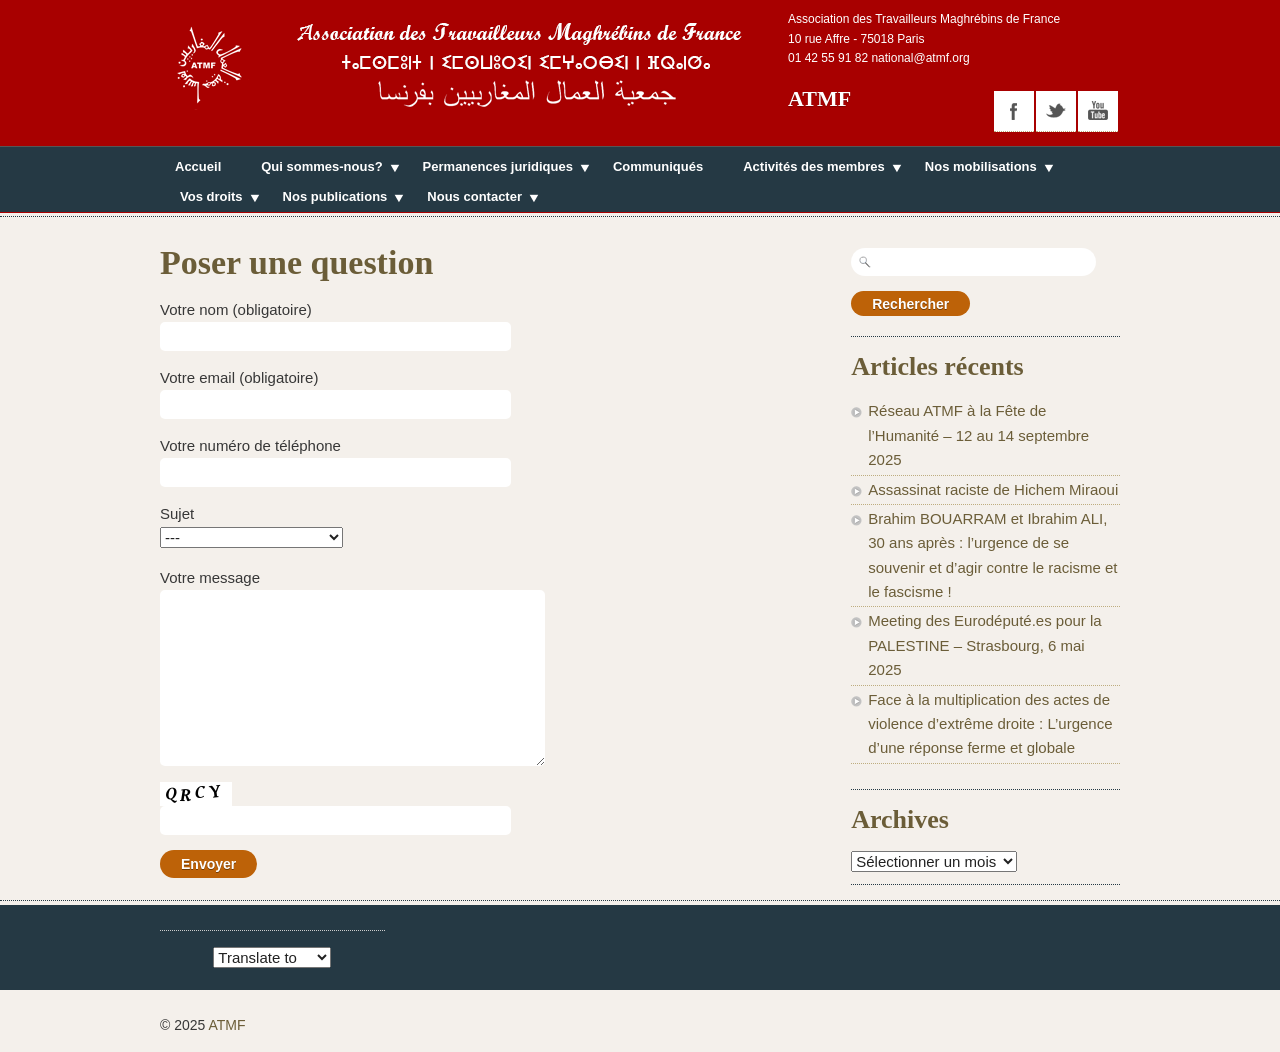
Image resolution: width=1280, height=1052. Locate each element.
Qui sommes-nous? (321, 169)
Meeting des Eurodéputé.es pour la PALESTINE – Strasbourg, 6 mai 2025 (985, 645)
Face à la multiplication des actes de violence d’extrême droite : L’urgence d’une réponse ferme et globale (990, 724)
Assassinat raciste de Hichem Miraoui (993, 489)
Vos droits (211, 199)
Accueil (198, 166)
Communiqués (658, 166)
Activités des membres (814, 169)
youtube (1098, 111)
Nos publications (335, 199)
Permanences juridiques (498, 169)
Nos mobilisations (981, 169)
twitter (1056, 111)
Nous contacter (474, 199)
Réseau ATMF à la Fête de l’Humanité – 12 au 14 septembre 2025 (978, 435)
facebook (1014, 111)
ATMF (819, 98)
